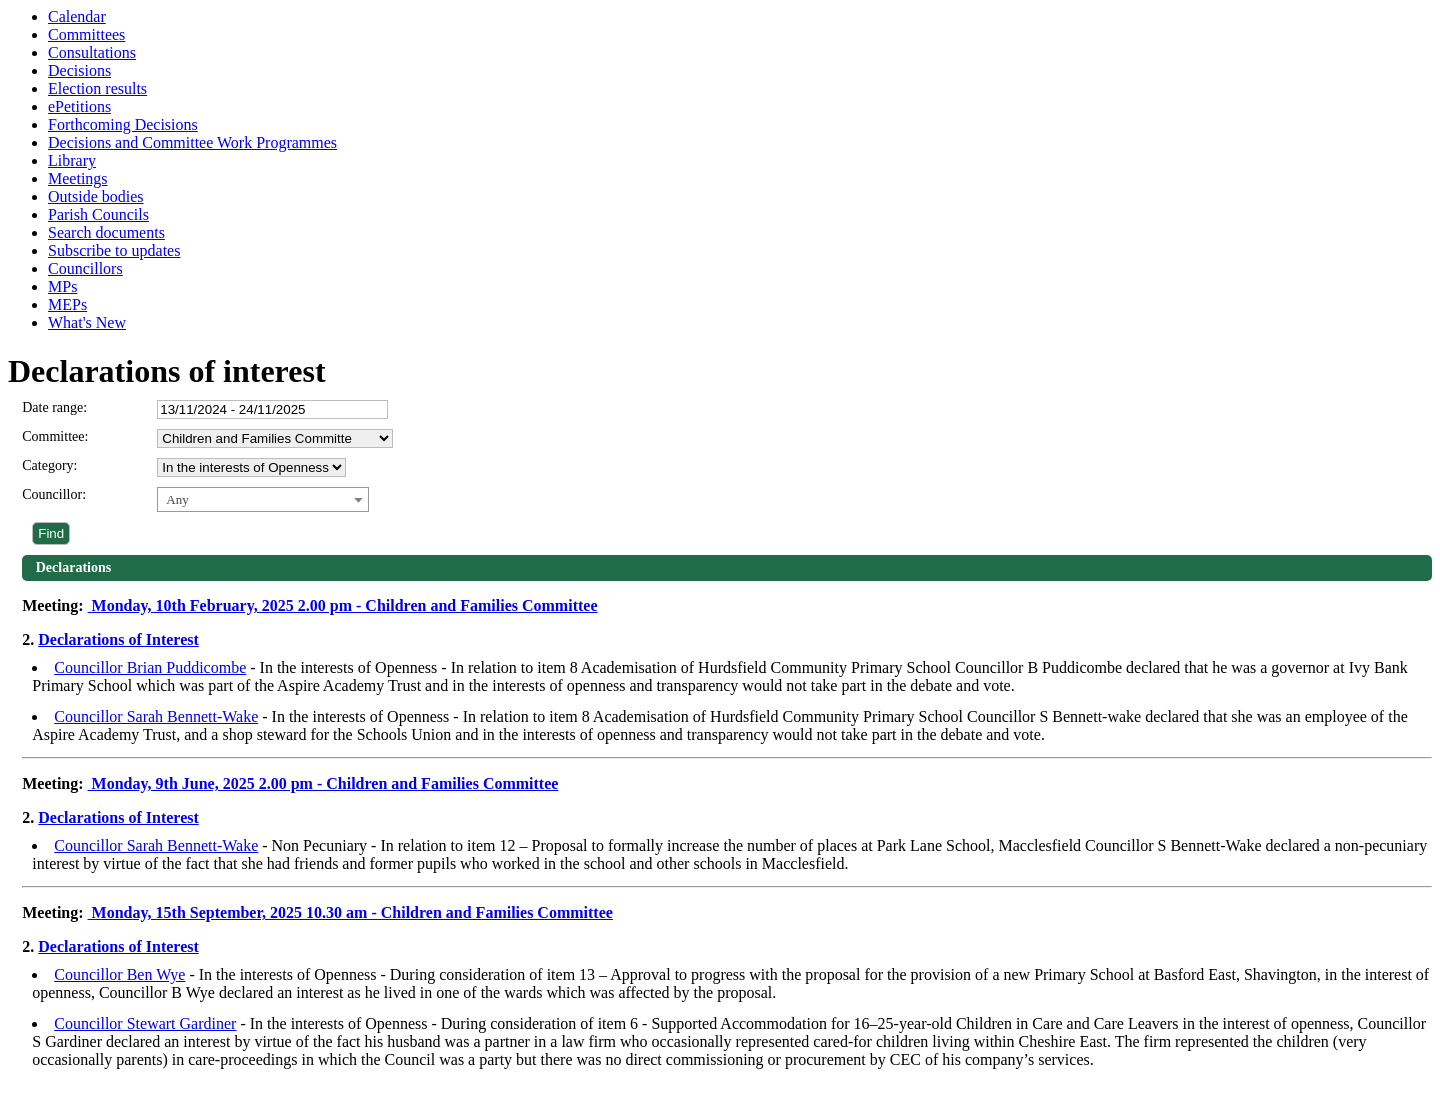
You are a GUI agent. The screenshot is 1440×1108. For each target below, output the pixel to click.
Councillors (85, 268)
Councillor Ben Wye (119, 974)
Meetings (78, 178)
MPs (62, 286)
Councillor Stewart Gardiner (145, 1023)
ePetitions (79, 106)
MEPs (67, 304)
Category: (49, 465)
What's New (87, 322)
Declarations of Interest (118, 639)
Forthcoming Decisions (123, 124)
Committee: (55, 436)
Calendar (77, 16)
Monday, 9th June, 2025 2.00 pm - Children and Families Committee (323, 783)
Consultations (92, 52)
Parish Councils (98, 214)
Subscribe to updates (114, 250)
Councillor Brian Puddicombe (150, 667)
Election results (97, 88)
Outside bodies (96, 196)
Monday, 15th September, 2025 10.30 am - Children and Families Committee (350, 912)
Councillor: (54, 494)
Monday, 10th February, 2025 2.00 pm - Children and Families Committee (343, 605)
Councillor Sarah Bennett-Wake (156, 716)
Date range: (54, 407)
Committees (86, 34)
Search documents (106, 232)
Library (72, 160)
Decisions (79, 70)
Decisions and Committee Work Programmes (192, 142)
